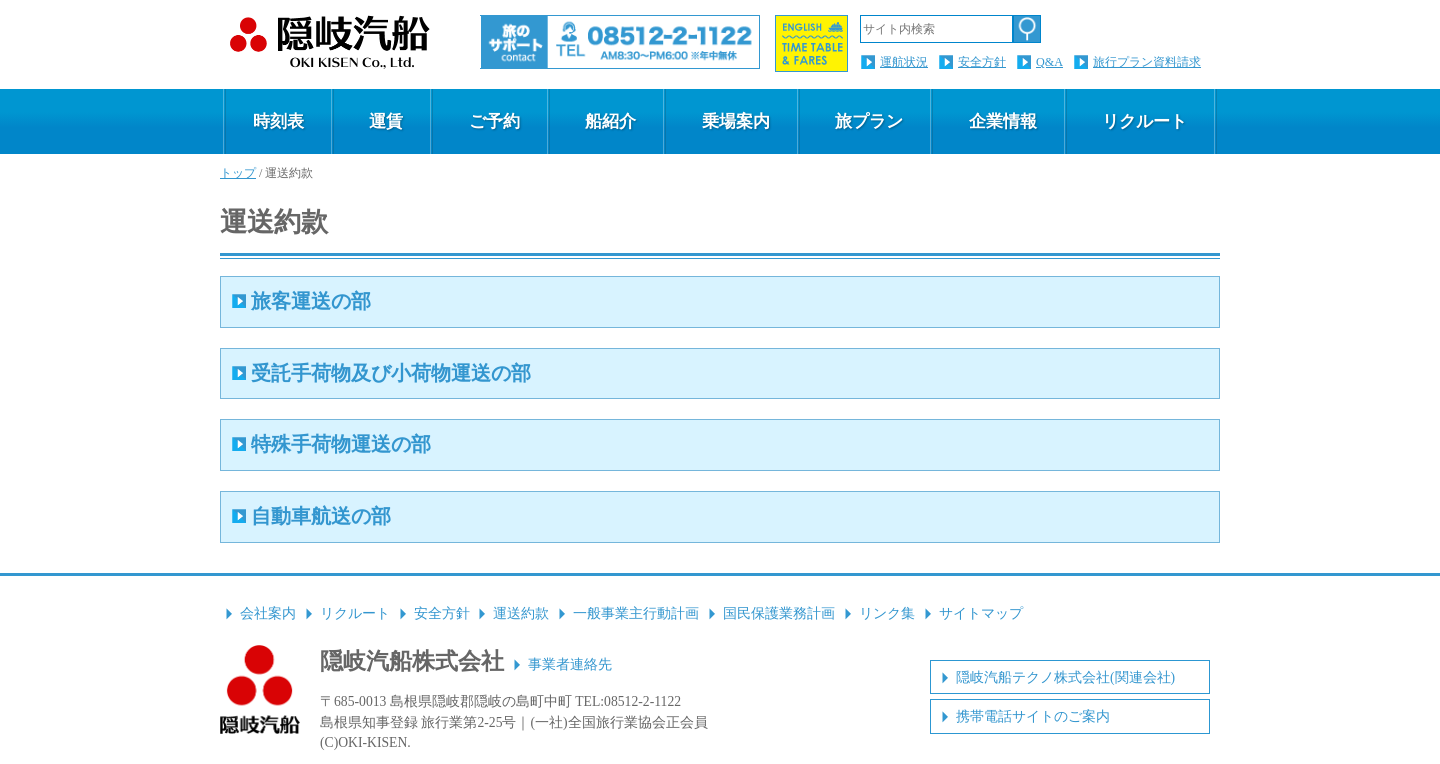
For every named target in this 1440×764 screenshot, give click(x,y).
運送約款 (521, 613)
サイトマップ (981, 613)
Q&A (1049, 62)
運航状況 (904, 62)
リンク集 (887, 613)
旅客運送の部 (311, 301)
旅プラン (869, 121)
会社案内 (268, 613)
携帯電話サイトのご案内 (1033, 716)
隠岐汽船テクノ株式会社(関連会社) (1065, 677)
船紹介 (610, 121)
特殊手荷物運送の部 (341, 444)
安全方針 (982, 62)
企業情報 (1003, 121)
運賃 (386, 121)
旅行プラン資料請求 (1147, 62)
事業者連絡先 (570, 664)
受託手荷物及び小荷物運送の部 (391, 373)
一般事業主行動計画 (636, 613)
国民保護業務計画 (779, 613)
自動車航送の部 (321, 516)
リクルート (1144, 121)
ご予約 (494, 121)
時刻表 (278, 121)
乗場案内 (736, 121)
